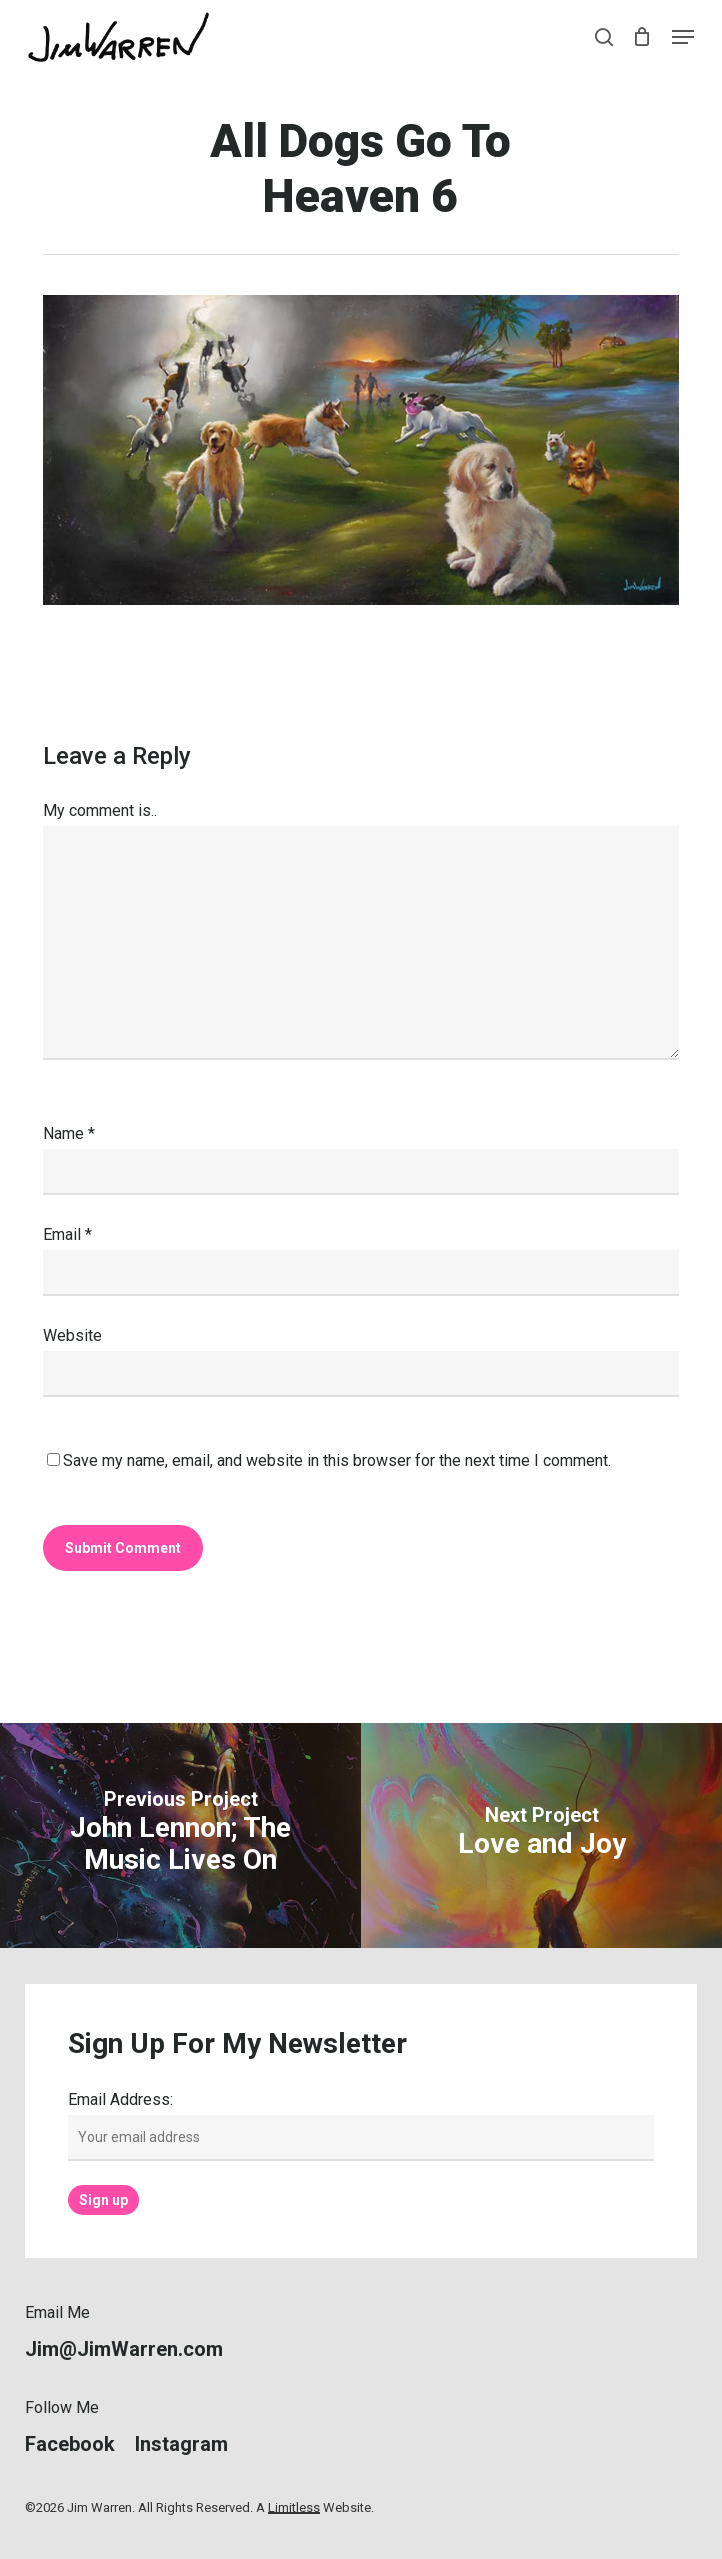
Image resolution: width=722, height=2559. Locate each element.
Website (72, 1335)
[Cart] (642, 37)
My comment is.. (100, 810)
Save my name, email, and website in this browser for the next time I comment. (337, 1460)
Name (69, 1133)
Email (67, 1234)
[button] (683, 37)
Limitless (294, 2507)
